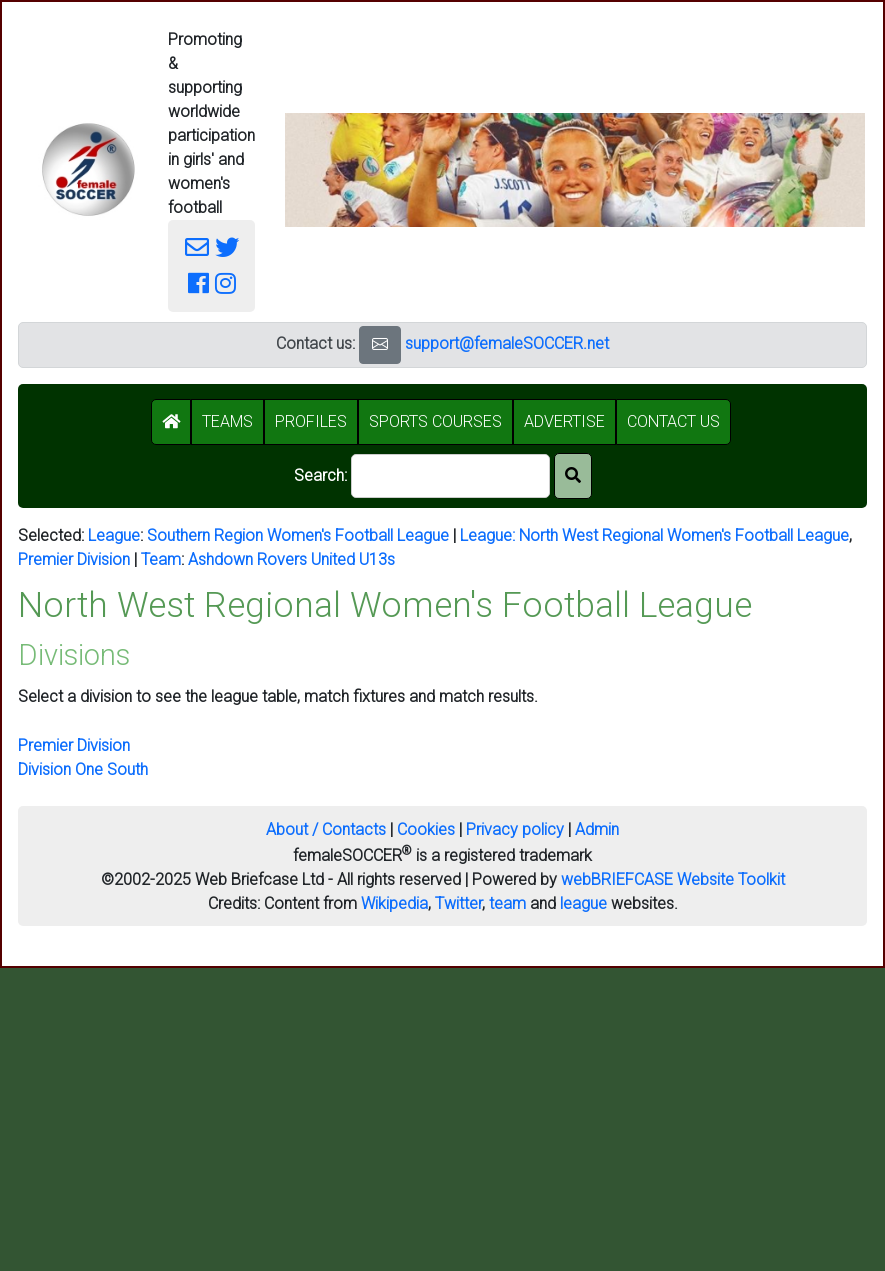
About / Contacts (326, 829)
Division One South (83, 769)
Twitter (458, 903)
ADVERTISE (564, 421)
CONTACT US (673, 421)
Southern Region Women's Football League (298, 535)
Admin (597, 829)
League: (489, 535)
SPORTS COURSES (435, 421)
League (114, 535)
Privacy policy (515, 829)
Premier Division (74, 559)
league (583, 903)
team (507, 903)
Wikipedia (394, 903)
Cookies (426, 829)
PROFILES (311, 421)
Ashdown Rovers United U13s (291, 559)
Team (161, 559)
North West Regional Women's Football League (684, 535)
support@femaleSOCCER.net (507, 343)
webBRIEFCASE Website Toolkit (673, 879)
